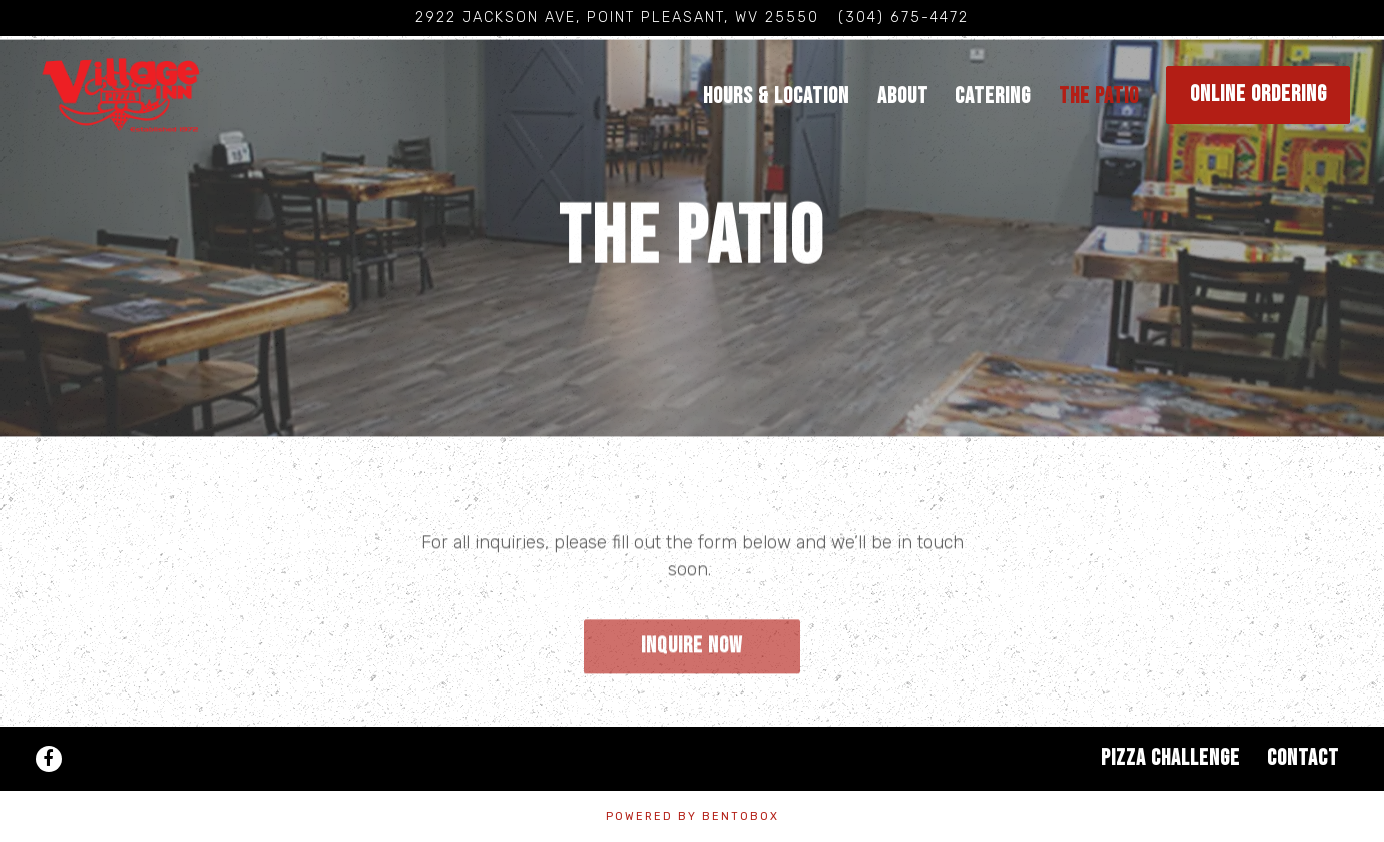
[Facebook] (49, 759)
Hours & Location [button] (776, 96)
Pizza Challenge (1170, 758)
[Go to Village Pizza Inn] (617, 18)
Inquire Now (692, 645)
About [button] (902, 96)
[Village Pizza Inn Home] (159, 94)
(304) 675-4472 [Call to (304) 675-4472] (903, 17)
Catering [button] (993, 96)
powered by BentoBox (692, 816)
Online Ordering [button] (1258, 94)
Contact (1303, 758)
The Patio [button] (1099, 96)
